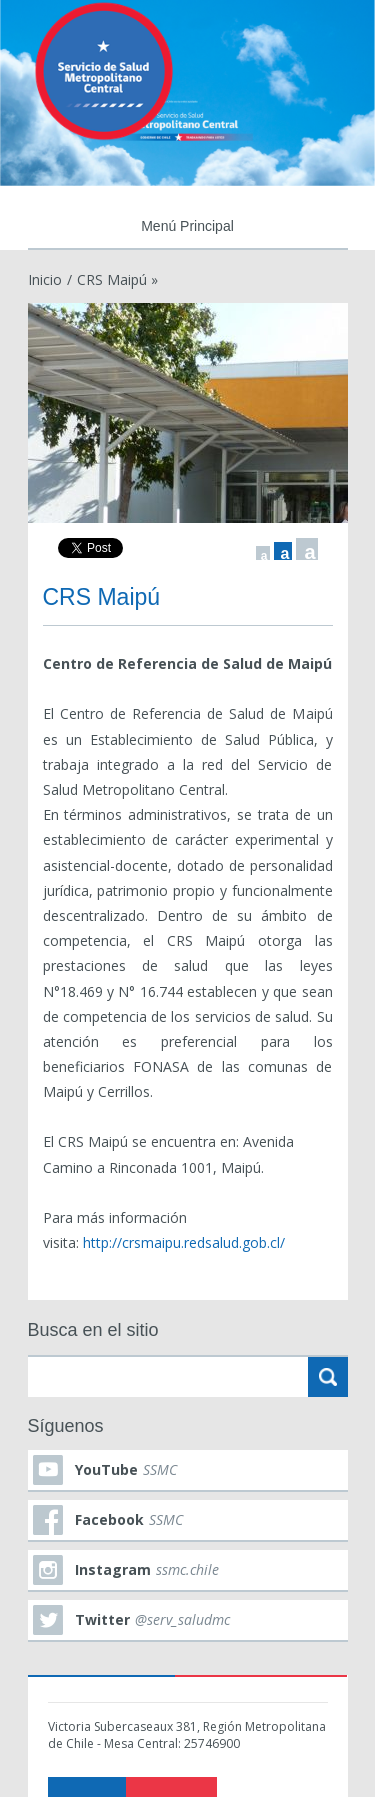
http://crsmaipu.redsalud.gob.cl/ (184, 1242)
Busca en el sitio (93, 1330)
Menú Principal (187, 226)
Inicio (45, 279)
